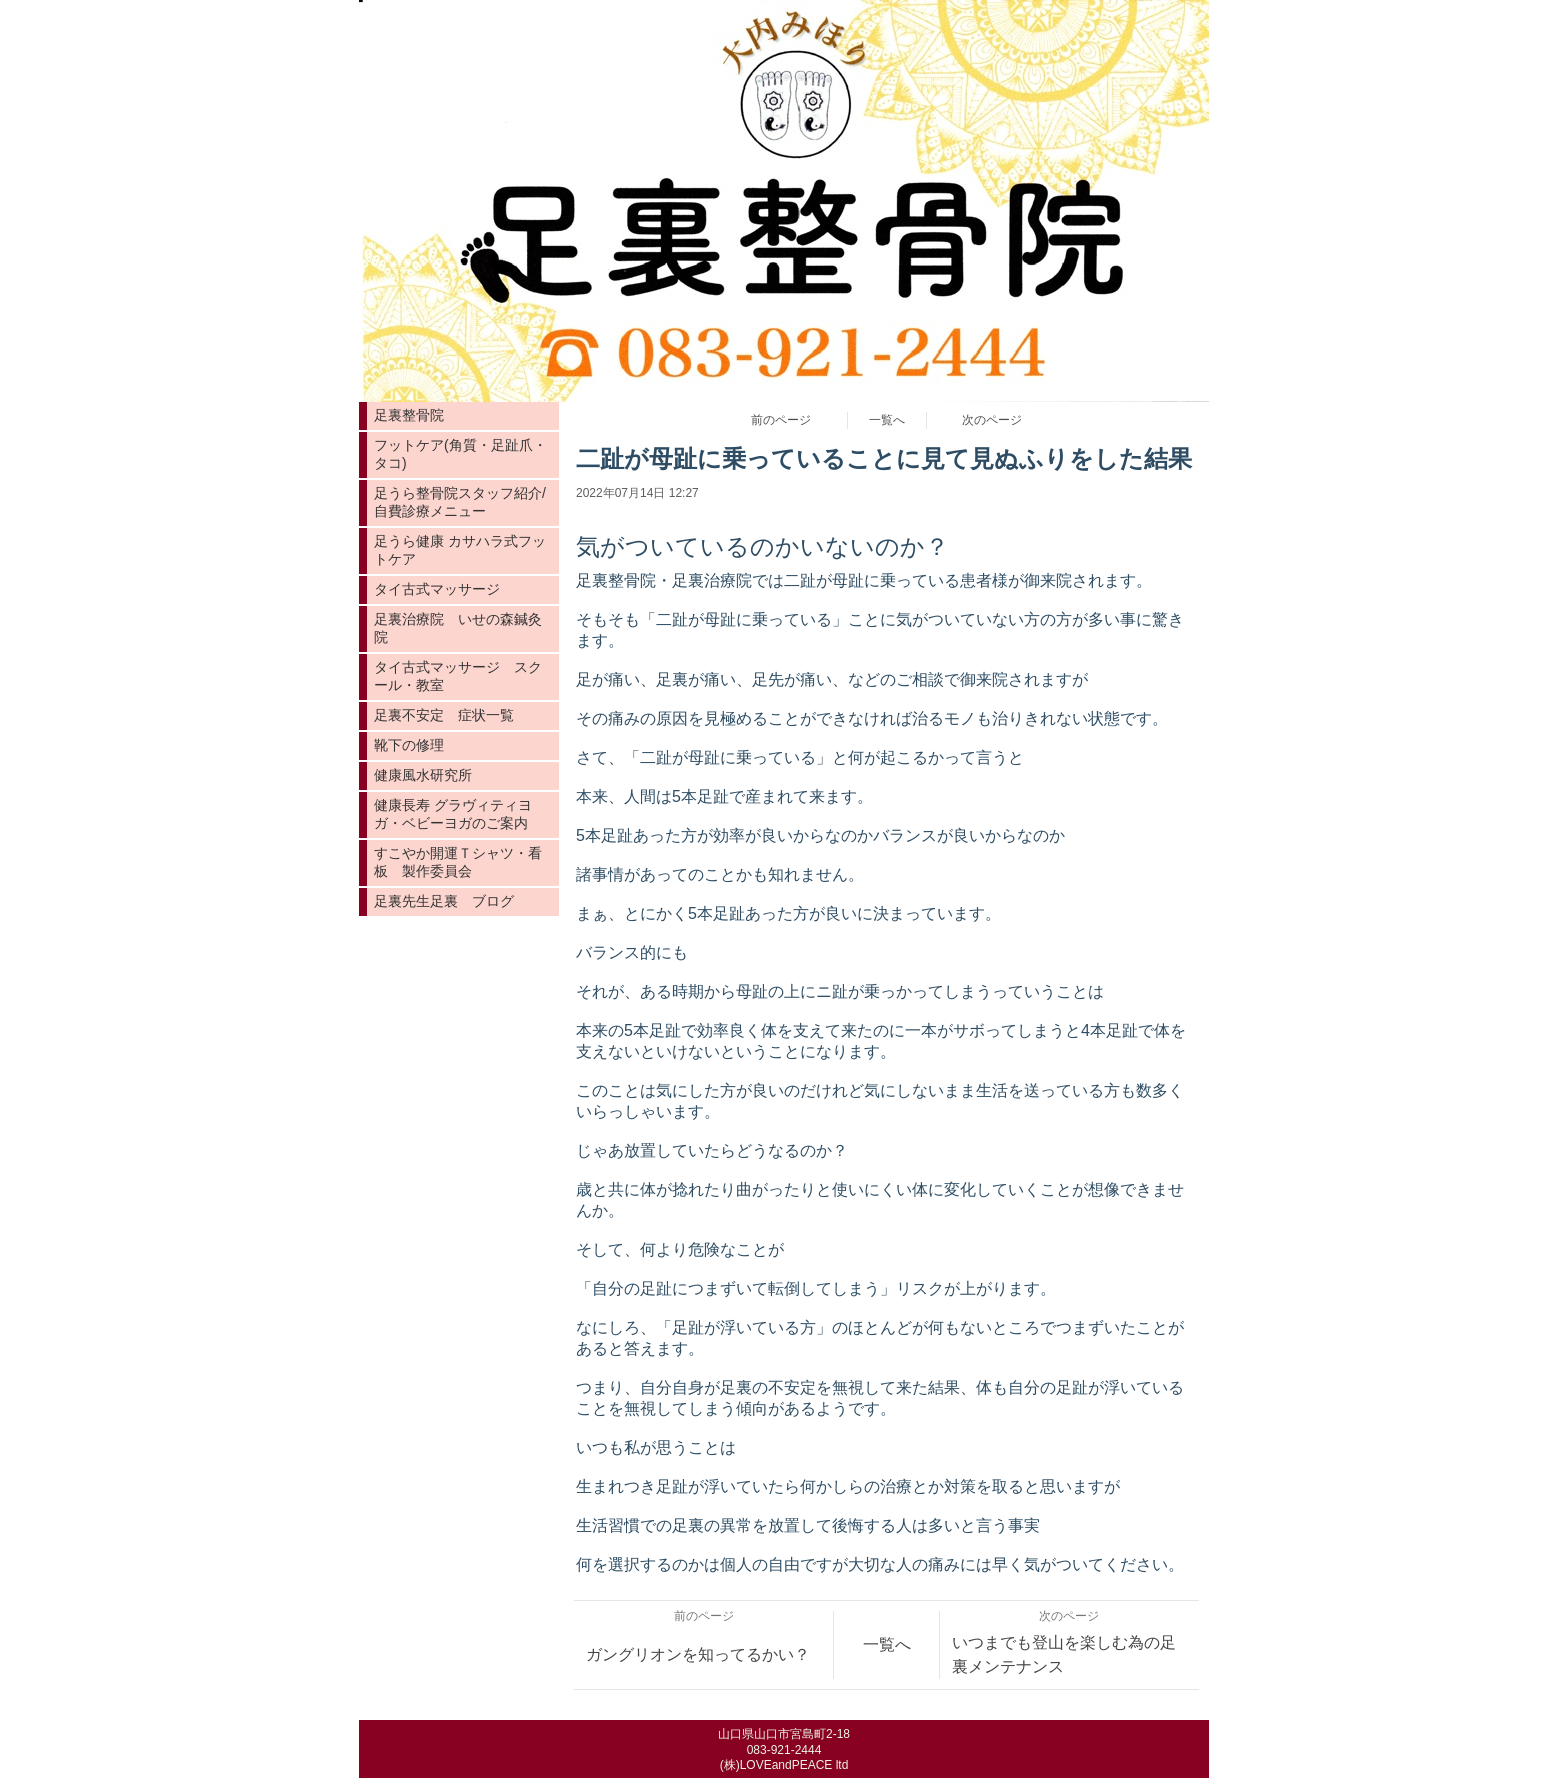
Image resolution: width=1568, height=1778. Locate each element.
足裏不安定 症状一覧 (444, 715)
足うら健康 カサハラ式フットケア (460, 550)
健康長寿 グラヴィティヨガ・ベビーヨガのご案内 (453, 814)
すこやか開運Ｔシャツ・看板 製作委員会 (458, 862)
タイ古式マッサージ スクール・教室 (458, 676)
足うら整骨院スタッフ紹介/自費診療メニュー (460, 502)
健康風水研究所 (423, 775)
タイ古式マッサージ (437, 589)
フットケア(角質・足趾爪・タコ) (460, 454)
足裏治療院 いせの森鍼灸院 (458, 628)
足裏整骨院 (409, 415)
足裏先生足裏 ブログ (444, 901)
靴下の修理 (409, 745)
